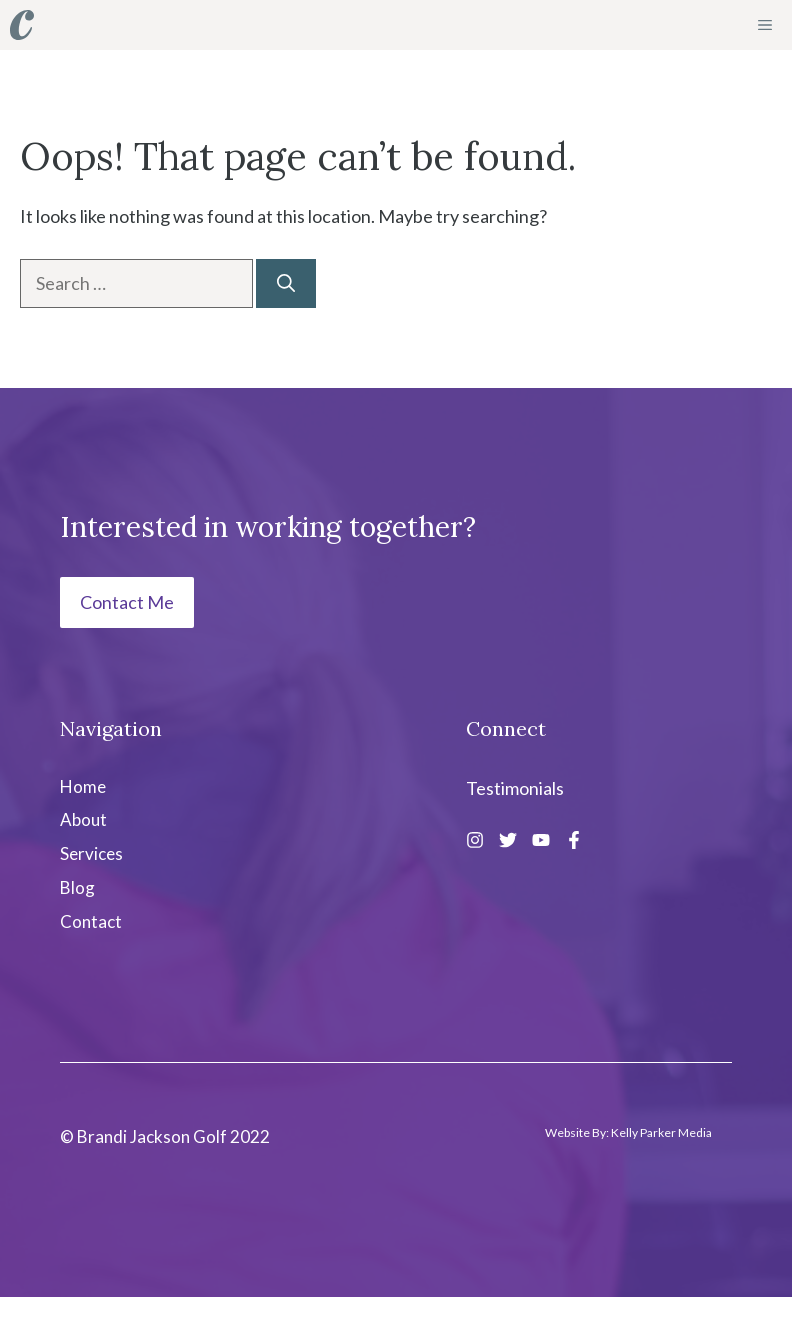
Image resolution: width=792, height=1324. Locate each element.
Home (83, 786)
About (83, 819)
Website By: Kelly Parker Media (628, 1132)
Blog (77, 887)
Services (91, 853)
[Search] (286, 283)
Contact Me (127, 602)
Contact (91, 921)
